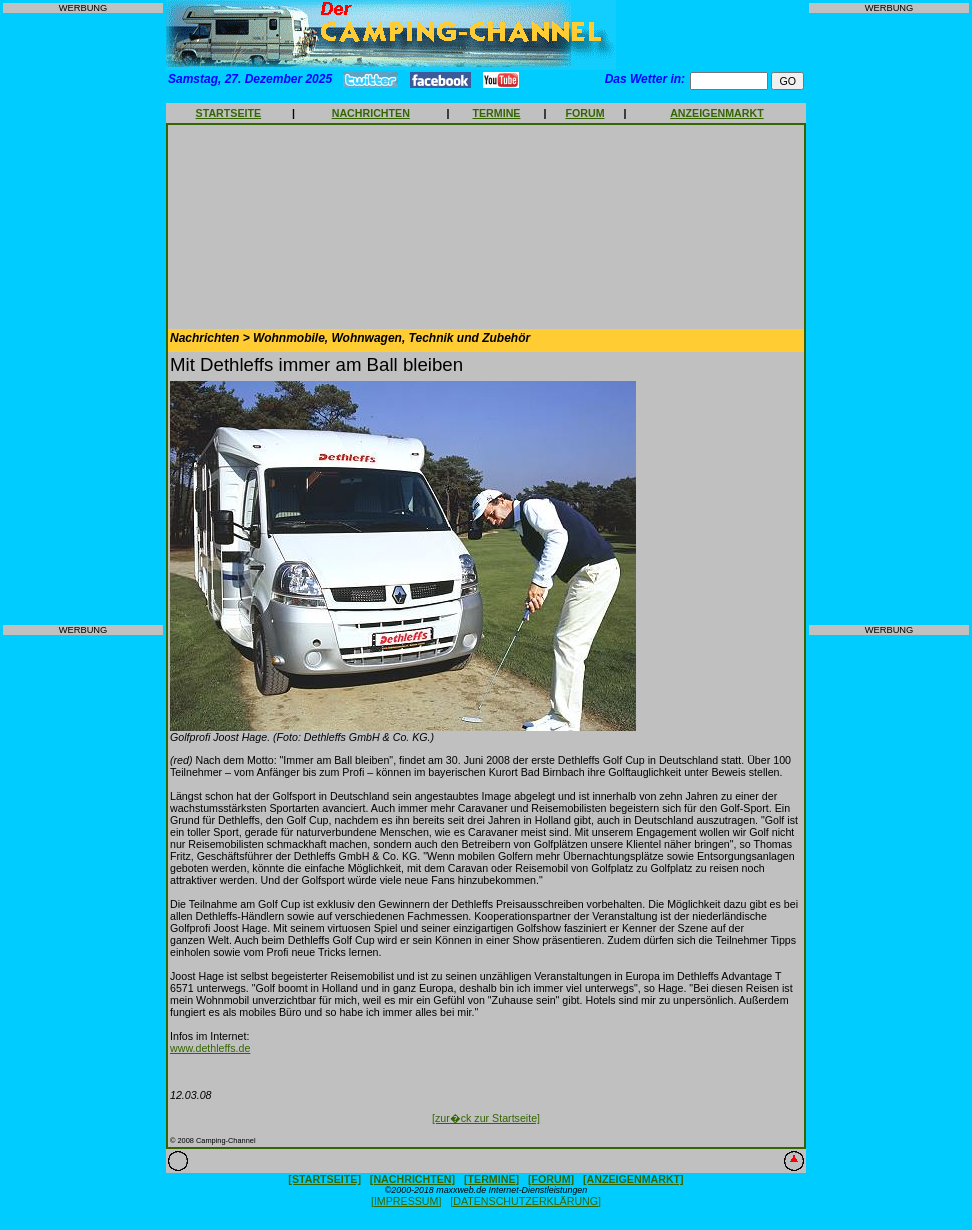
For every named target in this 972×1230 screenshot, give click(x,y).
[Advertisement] (83, 319)
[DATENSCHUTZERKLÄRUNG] (525, 1201)
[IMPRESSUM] (406, 1201)
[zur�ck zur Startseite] (486, 1118)
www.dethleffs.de (210, 1048)
